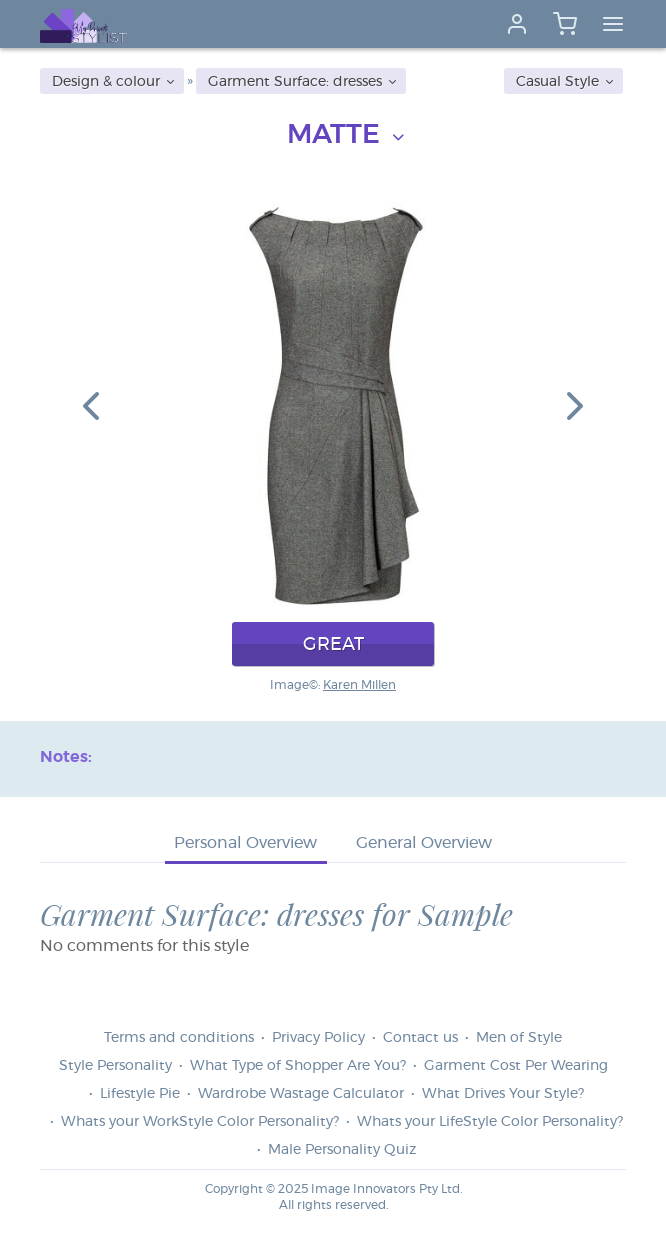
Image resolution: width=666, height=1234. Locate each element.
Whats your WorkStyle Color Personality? (200, 1122)
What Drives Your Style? (503, 1094)
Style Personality (115, 1066)
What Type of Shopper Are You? (298, 1066)
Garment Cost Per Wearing (516, 1066)
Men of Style (519, 1038)
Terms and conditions (179, 1038)
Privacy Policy (318, 1038)
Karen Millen (359, 685)
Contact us (420, 1038)
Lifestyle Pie (140, 1094)
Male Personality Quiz (342, 1150)
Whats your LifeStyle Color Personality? (490, 1122)
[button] (91, 405)
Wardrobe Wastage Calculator (301, 1094)
